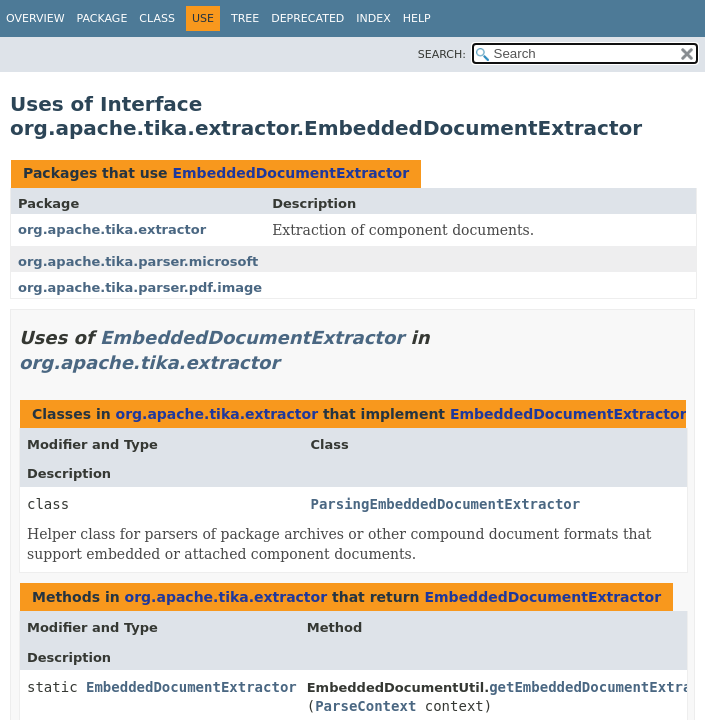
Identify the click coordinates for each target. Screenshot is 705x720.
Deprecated (307, 18)
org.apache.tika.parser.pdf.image (140, 287)
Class (157, 18)
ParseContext (365, 706)
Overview (35, 18)
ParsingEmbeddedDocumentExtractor (445, 504)
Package (102, 18)
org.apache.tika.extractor (112, 229)
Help (417, 18)
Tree (245, 18)
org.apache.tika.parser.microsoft (138, 261)
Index (373, 18)
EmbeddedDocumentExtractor (290, 173)
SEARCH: (442, 54)
